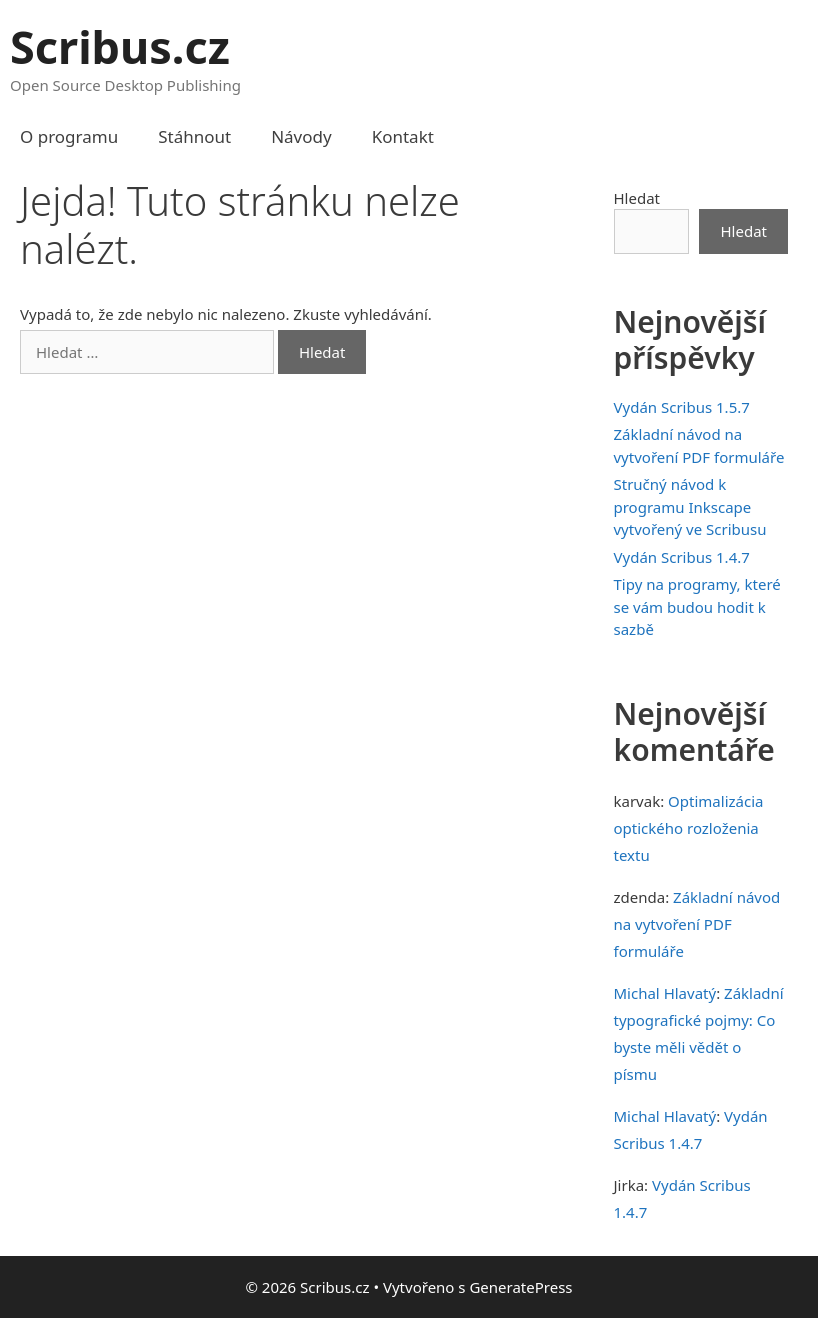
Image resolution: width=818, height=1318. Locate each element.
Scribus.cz (120, 46)
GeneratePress (520, 1287)
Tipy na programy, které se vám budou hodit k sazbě (697, 606)
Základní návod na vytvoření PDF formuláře (697, 924)
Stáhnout (194, 136)
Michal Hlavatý (665, 993)
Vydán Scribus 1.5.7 (682, 407)
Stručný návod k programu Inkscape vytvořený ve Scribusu (690, 506)
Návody (301, 136)
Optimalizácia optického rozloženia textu (689, 828)
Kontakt (403, 136)
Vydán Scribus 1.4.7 (682, 557)
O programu (69, 136)
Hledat (637, 198)
